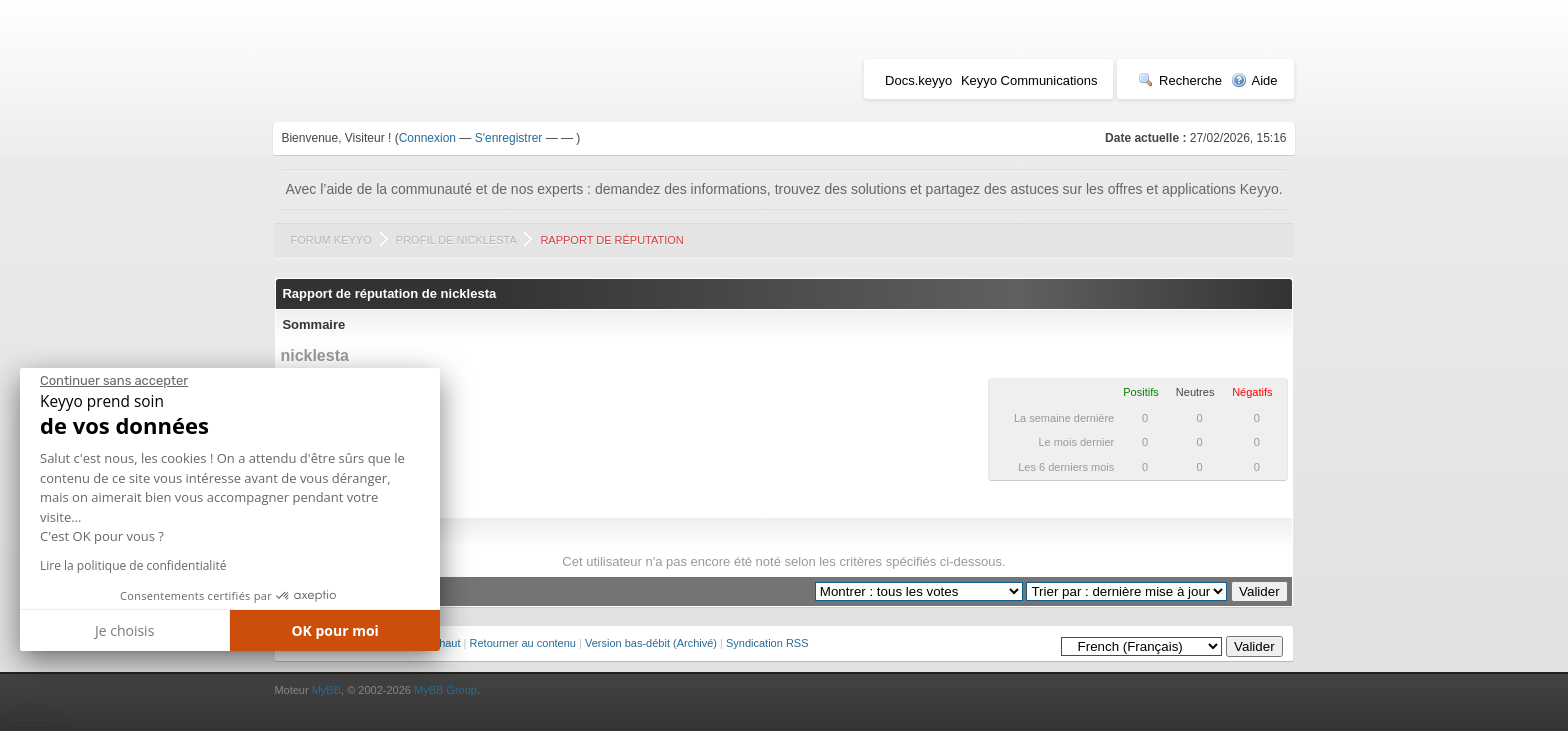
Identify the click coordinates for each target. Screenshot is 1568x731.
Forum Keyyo (330, 240)
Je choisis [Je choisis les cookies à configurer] (124, 630)
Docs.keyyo (918, 80)
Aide (1254, 80)
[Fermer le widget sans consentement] (114, 381)
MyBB (326, 690)
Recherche (1180, 80)
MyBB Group (445, 690)
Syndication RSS (767, 643)
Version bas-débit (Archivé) (651, 643)
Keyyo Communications (1029, 80)
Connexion (427, 138)
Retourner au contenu (523, 643)
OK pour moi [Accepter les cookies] (335, 630)
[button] (34, 723)
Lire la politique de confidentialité (133, 565)
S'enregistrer (509, 138)
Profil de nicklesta (456, 240)
